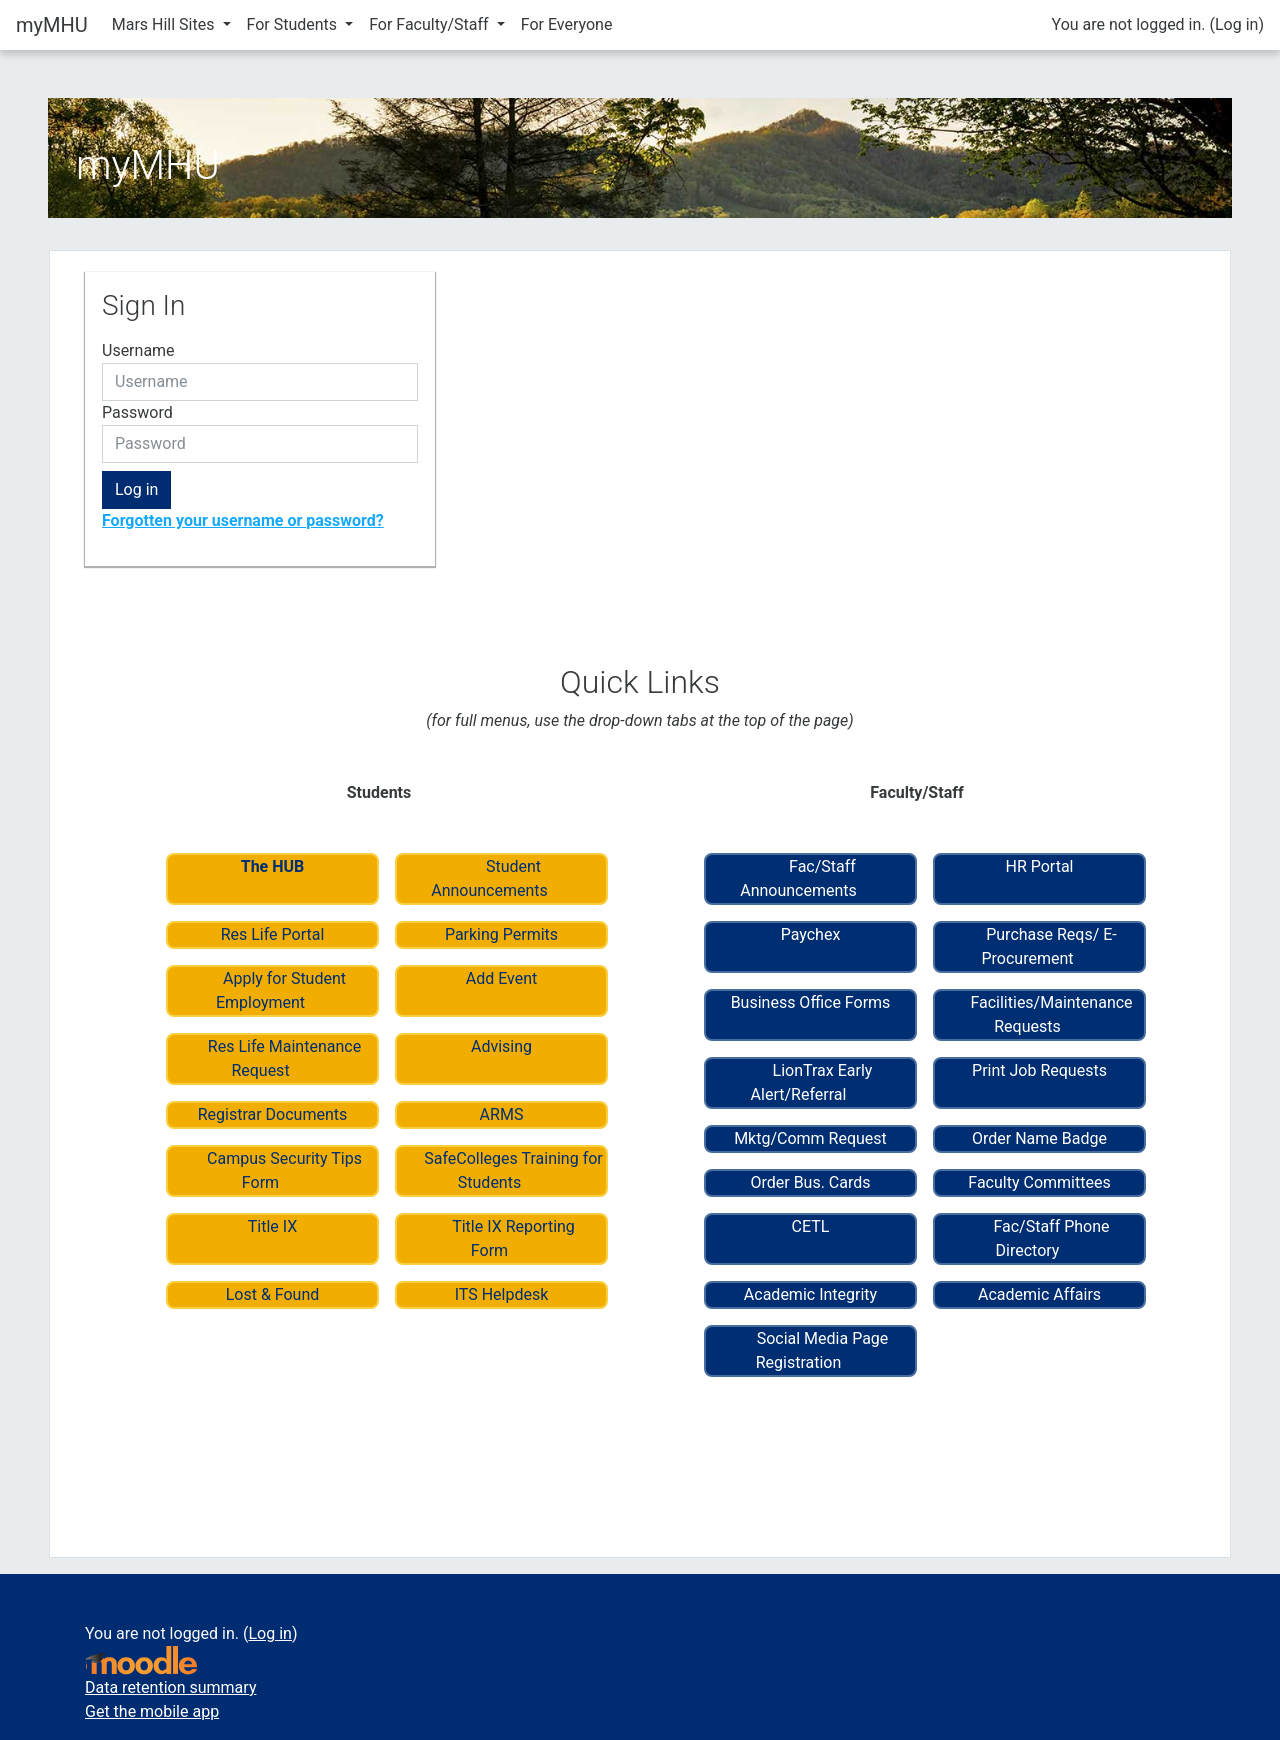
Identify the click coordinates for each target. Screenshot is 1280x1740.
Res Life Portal (273, 934)
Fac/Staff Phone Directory (1051, 1238)
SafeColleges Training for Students (513, 1170)
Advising (501, 1046)
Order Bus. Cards (810, 1182)
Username (138, 350)
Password (137, 412)
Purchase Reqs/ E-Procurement (1048, 946)
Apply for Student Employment (281, 990)
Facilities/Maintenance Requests (1051, 1014)
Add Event (502, 978)
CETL (811, 1226)
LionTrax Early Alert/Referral (812, 1082)
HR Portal (1040, 866)
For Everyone (567, 24)
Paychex (811, 934)
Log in (1236, 24)
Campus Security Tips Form (284, 1170)
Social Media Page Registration (822, 1350)
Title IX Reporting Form (513, 1238)
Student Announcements (489, 878)
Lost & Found (273, 1294)
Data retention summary (170, 1687)
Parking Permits (501, 934)
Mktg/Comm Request (810, 1138)
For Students (294, 24)
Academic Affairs (1039, 1294)
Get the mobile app (152, 1711)
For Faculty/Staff (431, 24)
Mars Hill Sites (165, 24)
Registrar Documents (273, 1114)
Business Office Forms (811, 1002)
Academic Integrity (810, 1294)
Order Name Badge (1039, 1138)
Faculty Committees (1039, 1182)
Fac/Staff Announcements (798, 878)
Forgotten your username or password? (243, 520)
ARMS (502, 1114)
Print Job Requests (1039, 1070)
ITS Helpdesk (502, 1294)
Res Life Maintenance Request (284, 1058)
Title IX (273, 1226)
